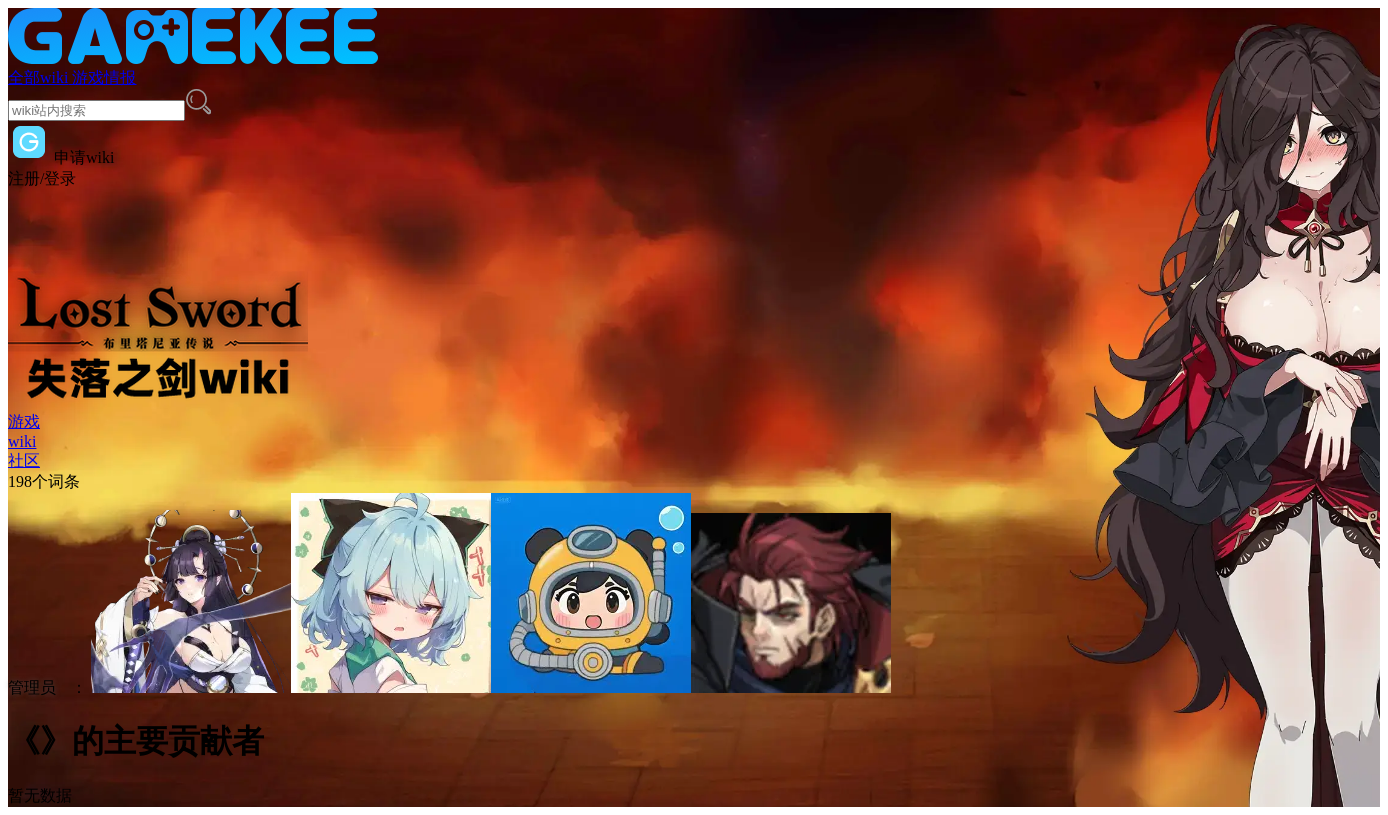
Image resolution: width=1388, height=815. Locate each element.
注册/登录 (42, 178)
